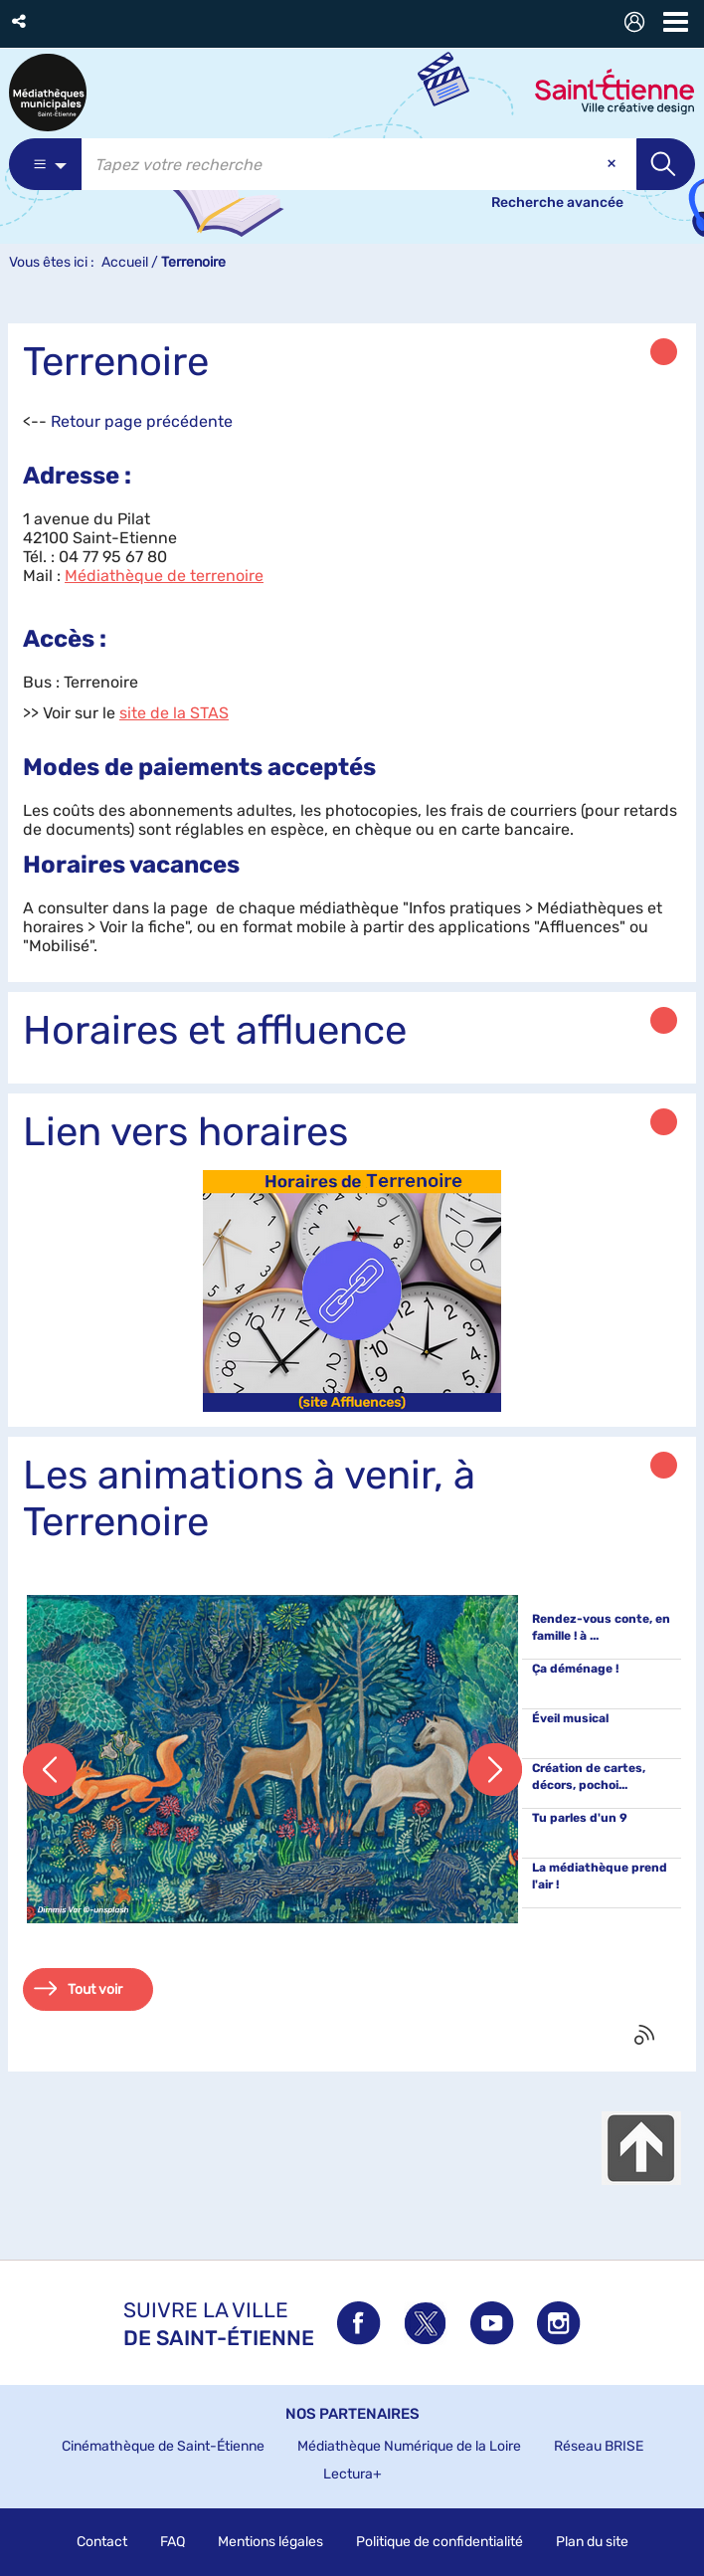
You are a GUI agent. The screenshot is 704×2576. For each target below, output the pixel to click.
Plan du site (592, 2541)
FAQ (172, 2541)
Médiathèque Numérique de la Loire (409, 2446)
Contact (102, 2541)
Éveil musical (570, 1718)
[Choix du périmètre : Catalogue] (45, 164)
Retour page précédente (142, 421)
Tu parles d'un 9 (579, 1818)
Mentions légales (270, 2541)
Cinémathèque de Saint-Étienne (163, 2446)
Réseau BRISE (598, 2446)
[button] (20, 21)
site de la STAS (174, 712)
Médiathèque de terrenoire (164, 575)
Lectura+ (352, 2474)
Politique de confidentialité (439, 2541)
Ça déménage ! (575, 1669)
